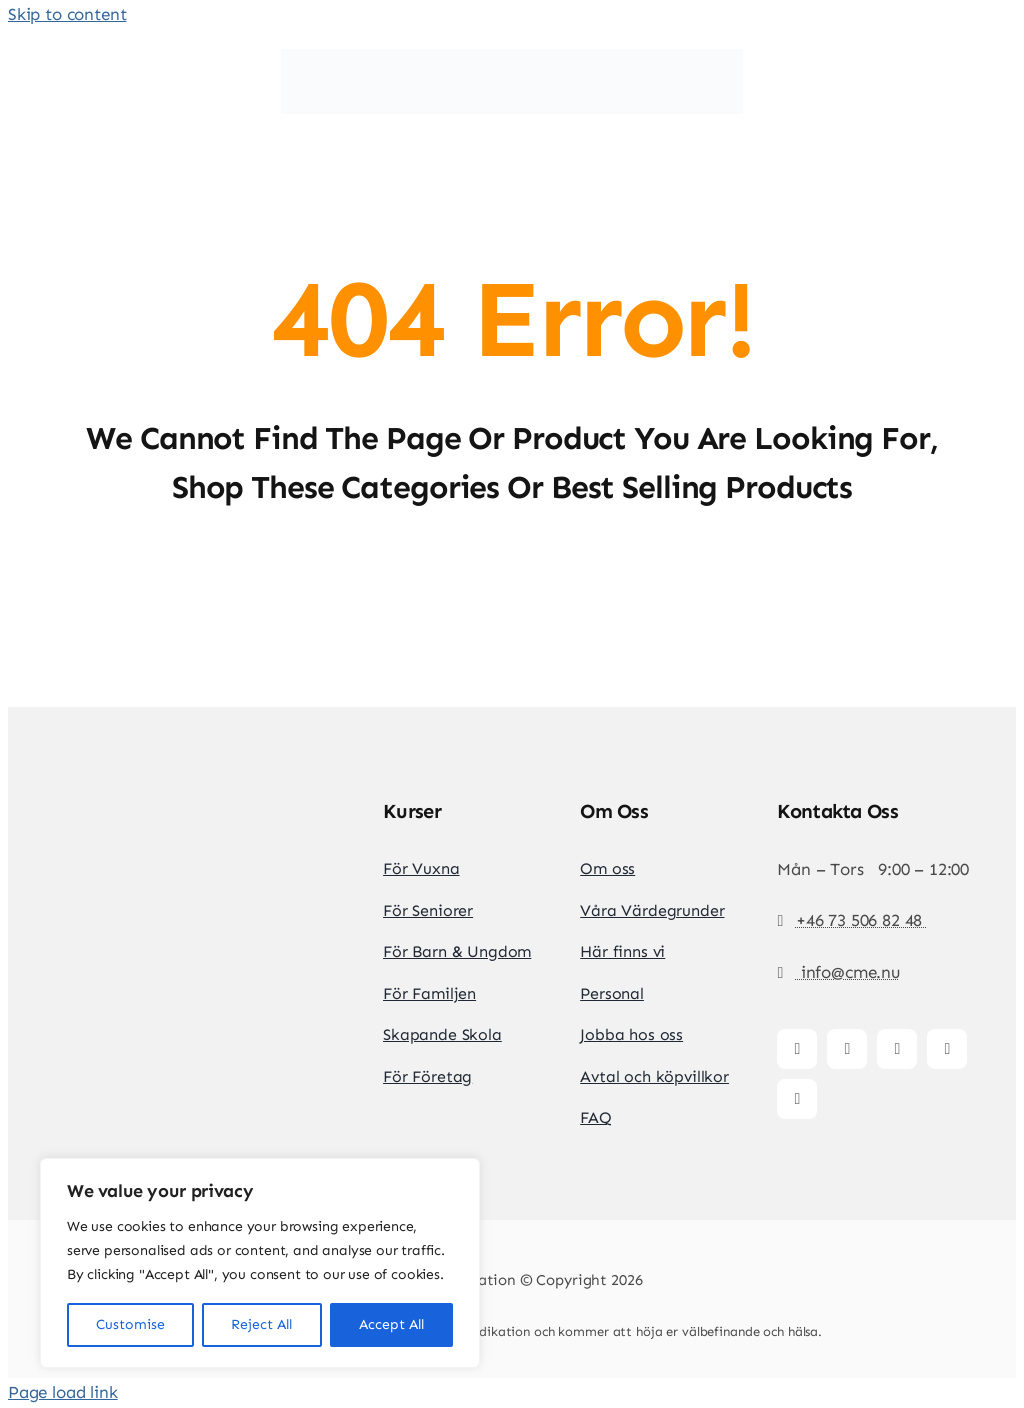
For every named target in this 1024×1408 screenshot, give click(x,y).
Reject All (261, 1324)
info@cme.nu (848, 972)
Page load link (63, 1392)
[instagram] (847, 1049)
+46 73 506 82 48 (861, 920)
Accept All (391, 1324)
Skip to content (67, 14)
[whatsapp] (797, 1099)
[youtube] (947, 1049)
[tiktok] (897, 1049)
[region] (260, 1263)
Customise (130, 1324)
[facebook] (797, 1049)
